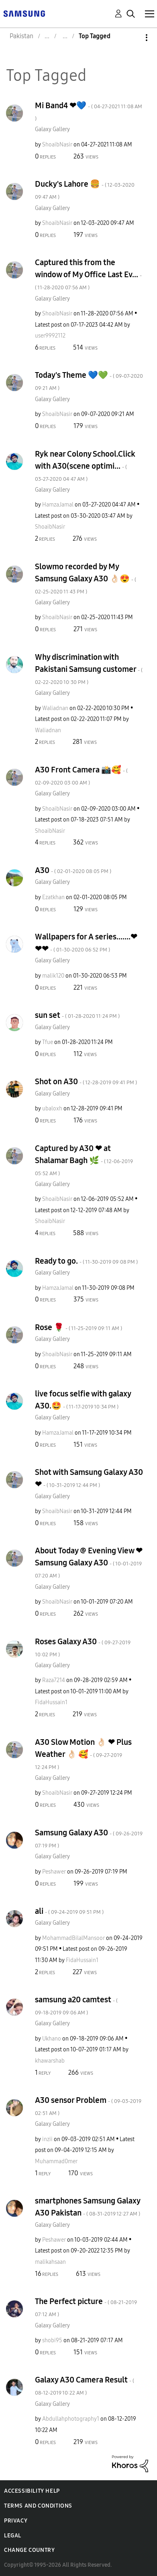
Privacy (15, 2520)
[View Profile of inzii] (47, 2139)
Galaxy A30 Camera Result (84, 2385)
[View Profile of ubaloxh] (52, 1108)
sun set (77, 1015)
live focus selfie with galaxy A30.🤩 (83, 1400)
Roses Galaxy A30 (82, 1647)
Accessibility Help (32, 2490)
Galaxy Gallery (52, 129)
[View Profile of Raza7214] (53, 1680)
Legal (12, 2535)
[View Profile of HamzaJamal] (57, 504)
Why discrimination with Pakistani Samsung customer (89, 669)
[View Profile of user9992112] (50, 335)
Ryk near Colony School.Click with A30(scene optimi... (85, 465)
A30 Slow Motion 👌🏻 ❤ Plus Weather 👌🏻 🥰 (83, 1754)
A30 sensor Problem (88, 2106)
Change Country (29, 2550)
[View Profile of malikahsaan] (50, 2262)
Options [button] (132, 37)
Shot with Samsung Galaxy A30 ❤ (89, 1478)
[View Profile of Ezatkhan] (53, 897)
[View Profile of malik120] (53, 975)
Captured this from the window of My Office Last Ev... (88, 274)
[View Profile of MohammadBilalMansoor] (73, 1938)
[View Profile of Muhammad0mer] (56, 2161)
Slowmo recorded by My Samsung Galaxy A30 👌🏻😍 (85, 578)
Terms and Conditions (38, 2505)
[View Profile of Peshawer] (54, 1871)
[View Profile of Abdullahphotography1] (70, 2418)
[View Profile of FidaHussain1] (51, 1702)
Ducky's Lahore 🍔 (85, 189)
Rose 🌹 (78, 1327)
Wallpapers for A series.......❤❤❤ (86, 942)
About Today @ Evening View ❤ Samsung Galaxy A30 (89, 1562)
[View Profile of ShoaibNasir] (57, 144)
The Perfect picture (86, 2307)
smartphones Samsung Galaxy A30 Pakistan (87, 2207)
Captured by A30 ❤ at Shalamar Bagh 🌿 (84, 1160)
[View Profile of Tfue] (47, 1042)
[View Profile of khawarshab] (50, 2060)
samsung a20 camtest (76, 2005)
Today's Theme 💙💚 (89, 380)
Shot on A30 (86, 1081)
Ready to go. (86, 1261)
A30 (73, 870)
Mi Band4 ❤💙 (88, 111)
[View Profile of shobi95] (52, 2340)
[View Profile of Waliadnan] (55, 708)
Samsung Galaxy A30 (89, 1838)
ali (69, 1911)
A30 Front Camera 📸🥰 (81, 775)
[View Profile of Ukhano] (51, 2038)
